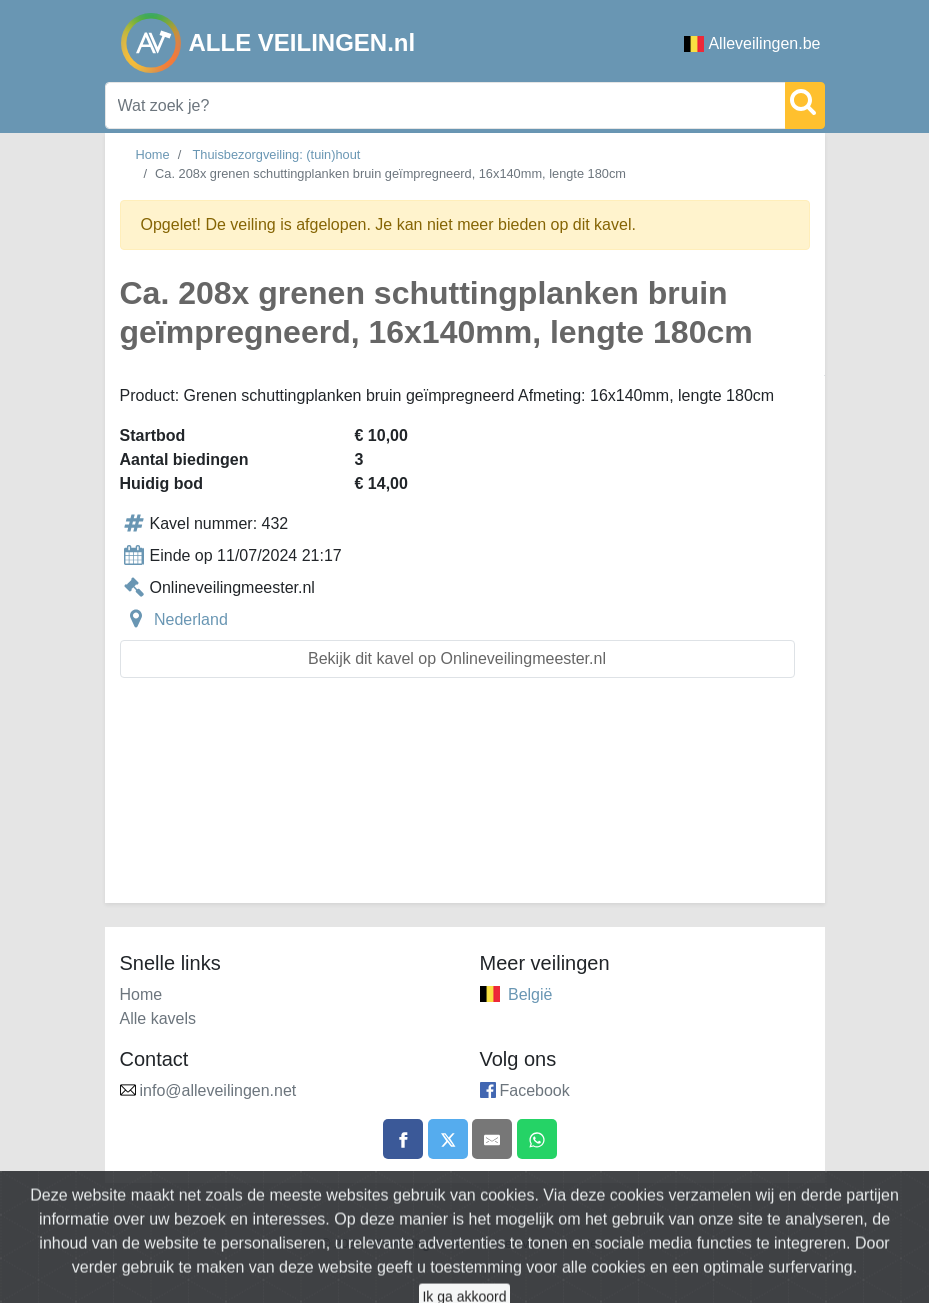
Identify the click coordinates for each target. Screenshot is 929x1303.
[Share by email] (492, 1139)
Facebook (535, 1090)
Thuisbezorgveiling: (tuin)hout (277, 154)
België (530, 994)
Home (153, 154)
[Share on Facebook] (403, 1139)
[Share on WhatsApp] (537, 1139)
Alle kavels (158, 1018)
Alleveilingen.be (752, 43)
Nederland (191, 619)
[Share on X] (448, 1139)
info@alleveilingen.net (218, 1090)
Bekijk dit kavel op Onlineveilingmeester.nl (457, 658)
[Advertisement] (465, 802)
